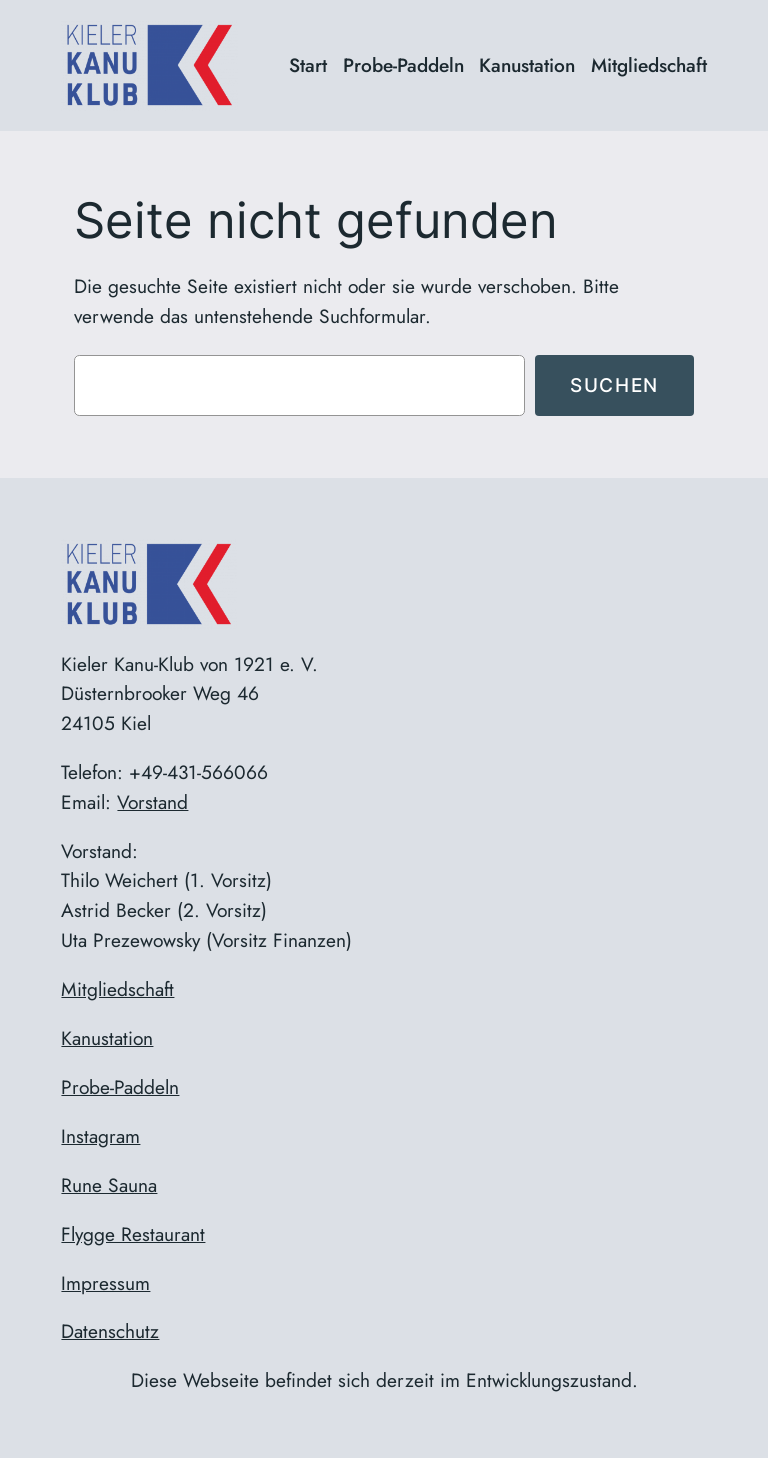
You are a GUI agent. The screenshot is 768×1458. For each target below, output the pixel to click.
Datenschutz (110, 1331)
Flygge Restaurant (133, 1234)
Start (308, 65)
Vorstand (152, 802)
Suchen (614, 385)
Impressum (105, 1283)
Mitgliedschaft (117, 989)
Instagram (100, 1136)
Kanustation (107, 1038)
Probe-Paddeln (120, 1087)
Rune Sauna (109, 1185)
